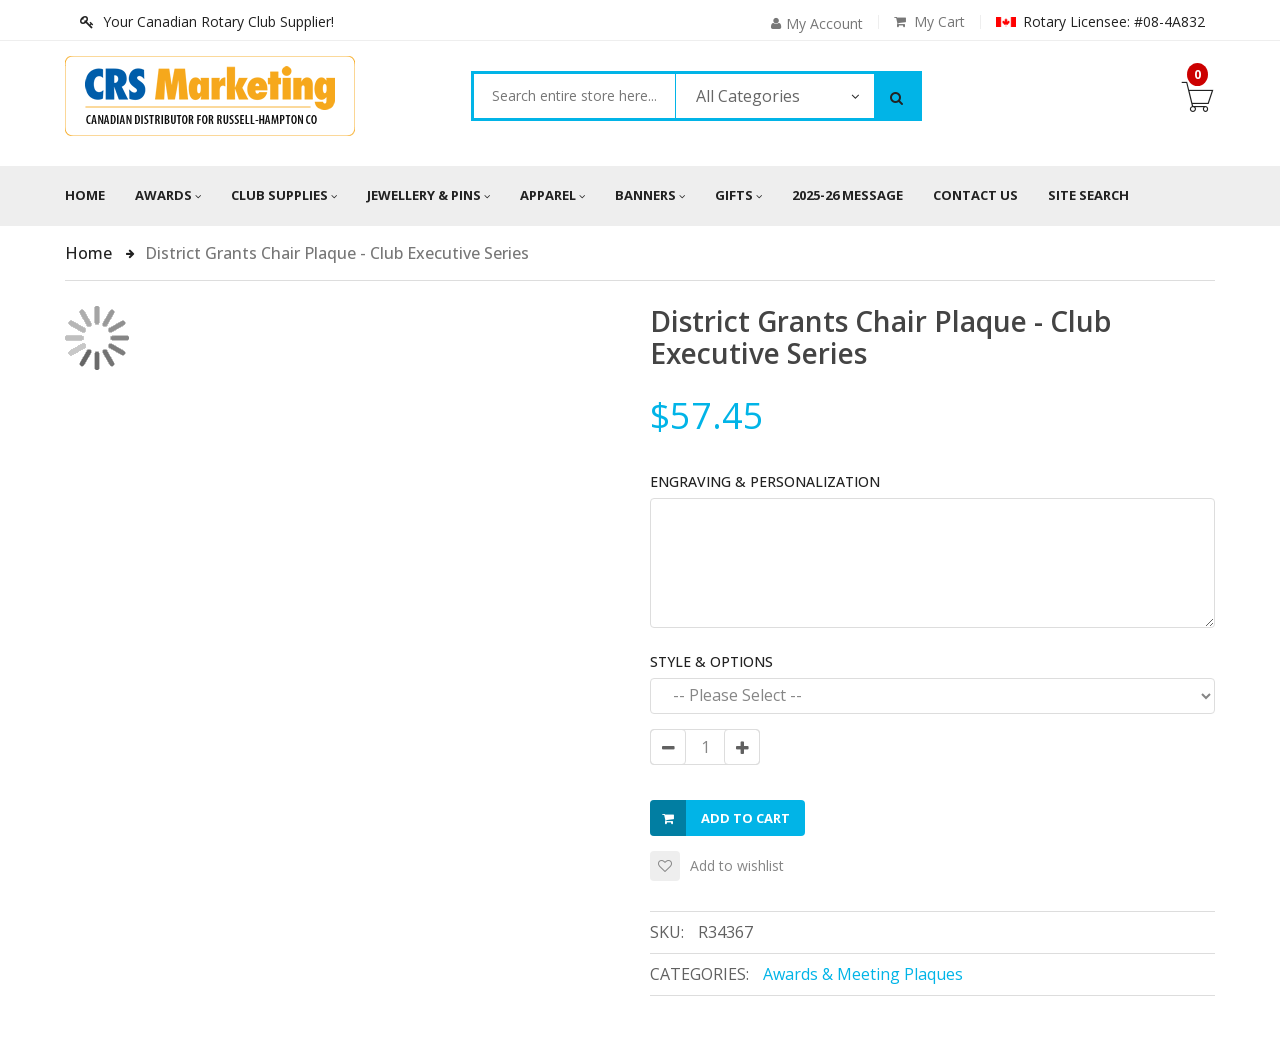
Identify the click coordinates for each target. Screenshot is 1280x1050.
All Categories (748, 96)
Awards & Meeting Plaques (863, 974)
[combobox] (574, 96)
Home (85, 195)
